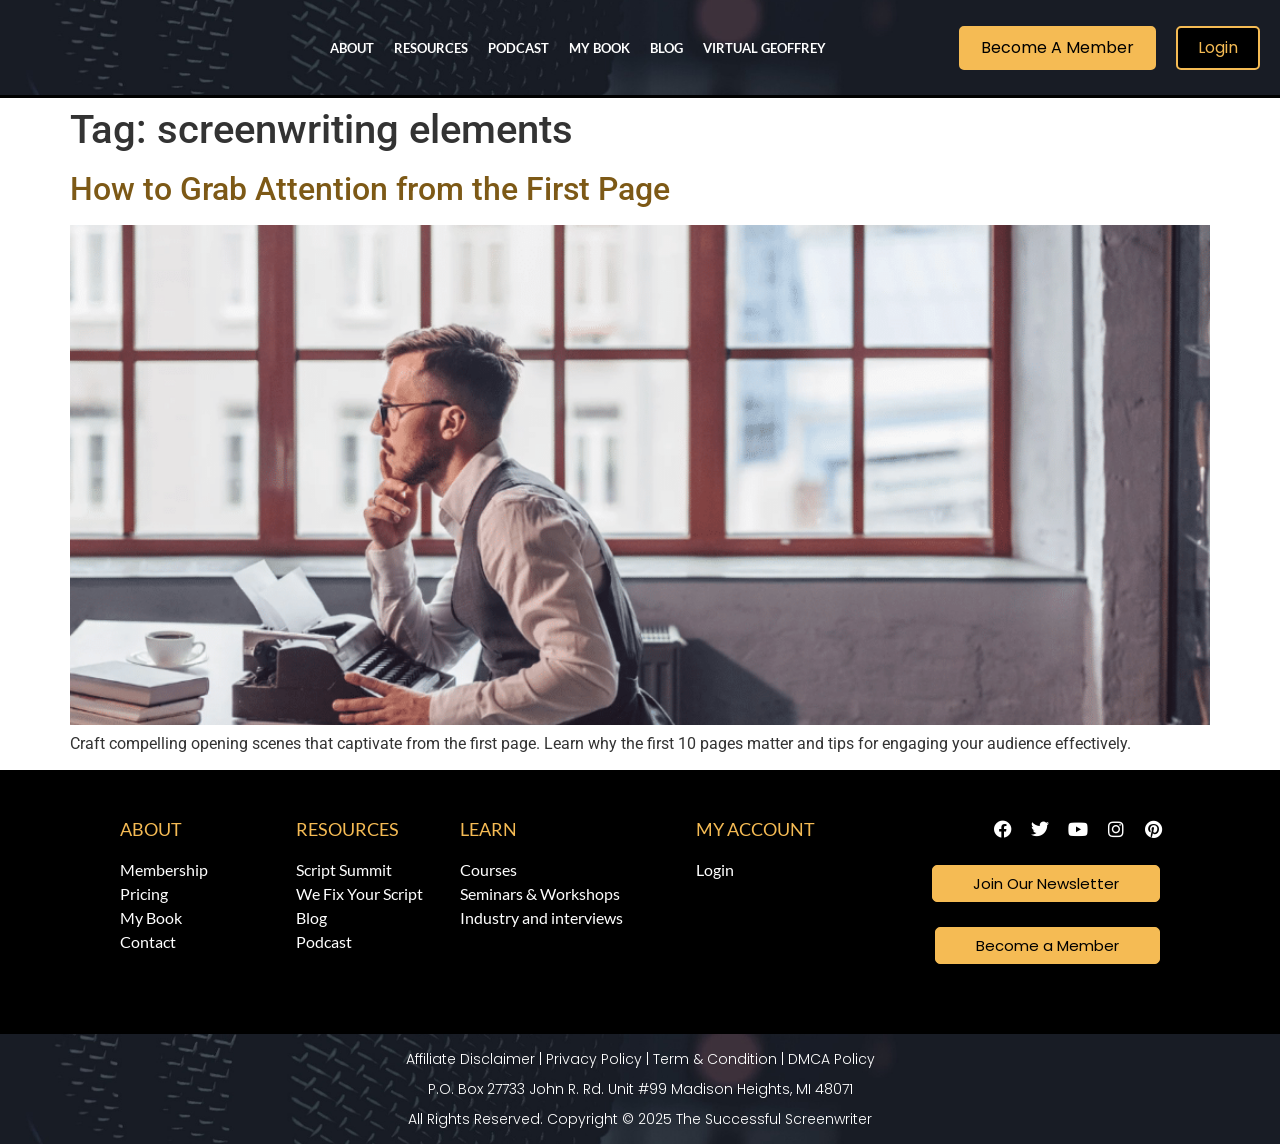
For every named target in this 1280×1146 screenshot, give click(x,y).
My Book (599, 48)
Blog (666, 48)
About (352, 48)
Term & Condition (715, 1061)
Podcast (518, 48)
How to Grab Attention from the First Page (370, 189)
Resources (431, 48)
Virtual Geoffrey (764, 48)
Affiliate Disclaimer (470, 1061)
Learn (488, 829)
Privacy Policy (594, 1061)
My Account (755, 829)
